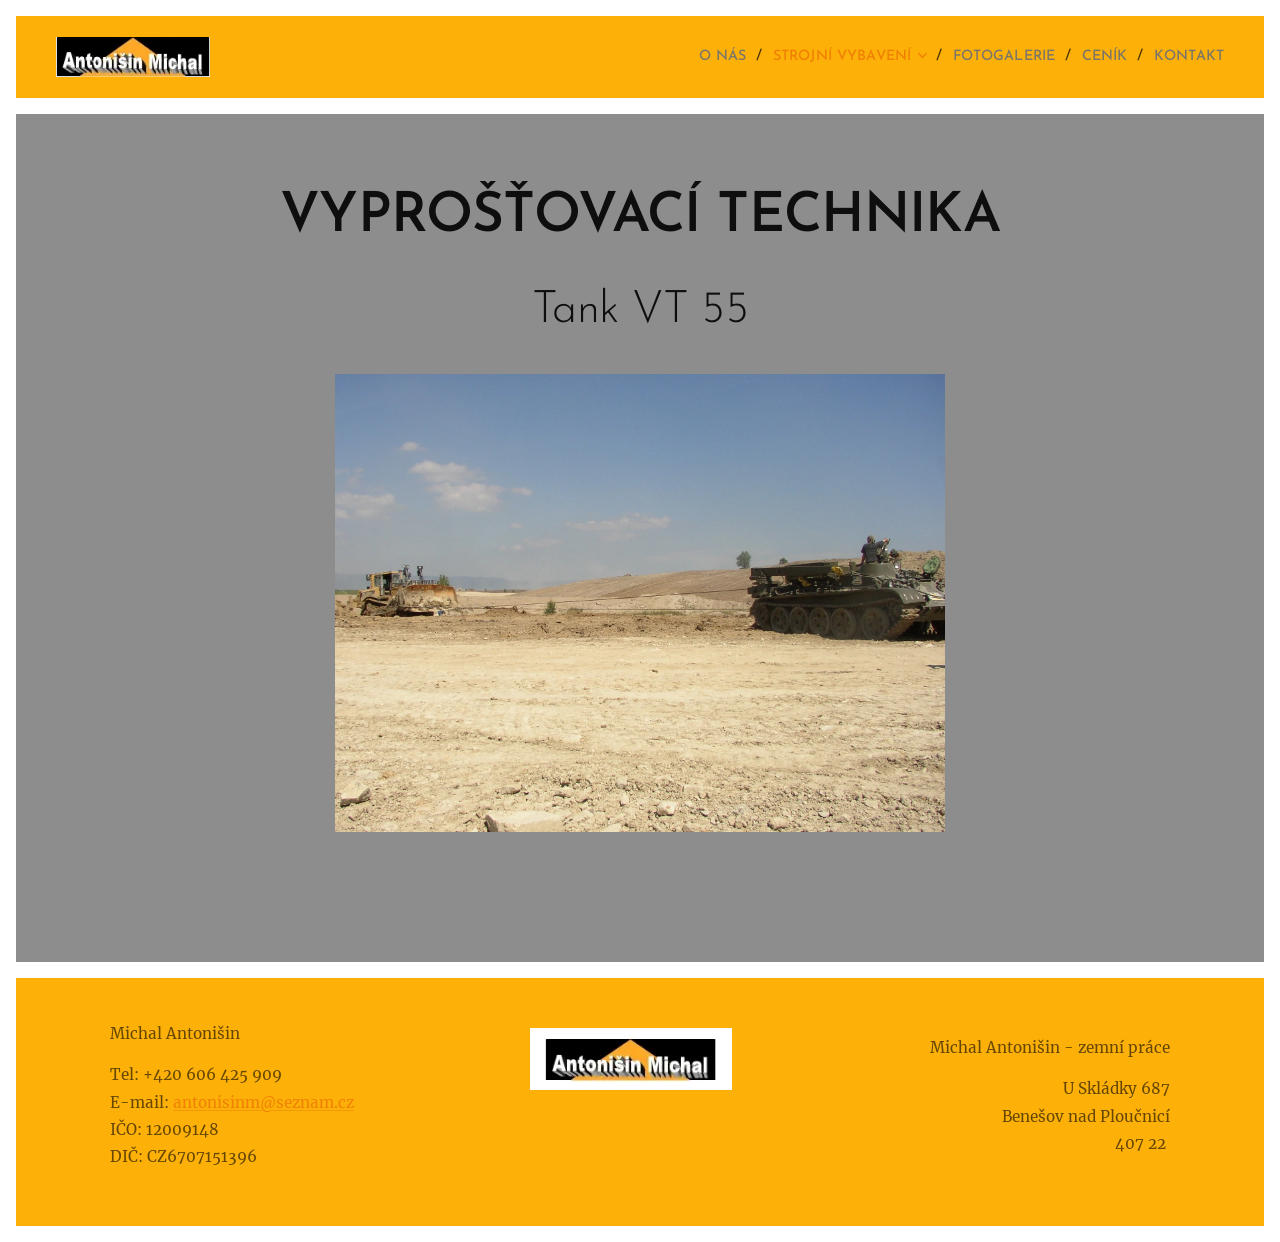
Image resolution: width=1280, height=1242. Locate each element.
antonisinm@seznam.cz (263, 1101)
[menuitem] (675, 57)
